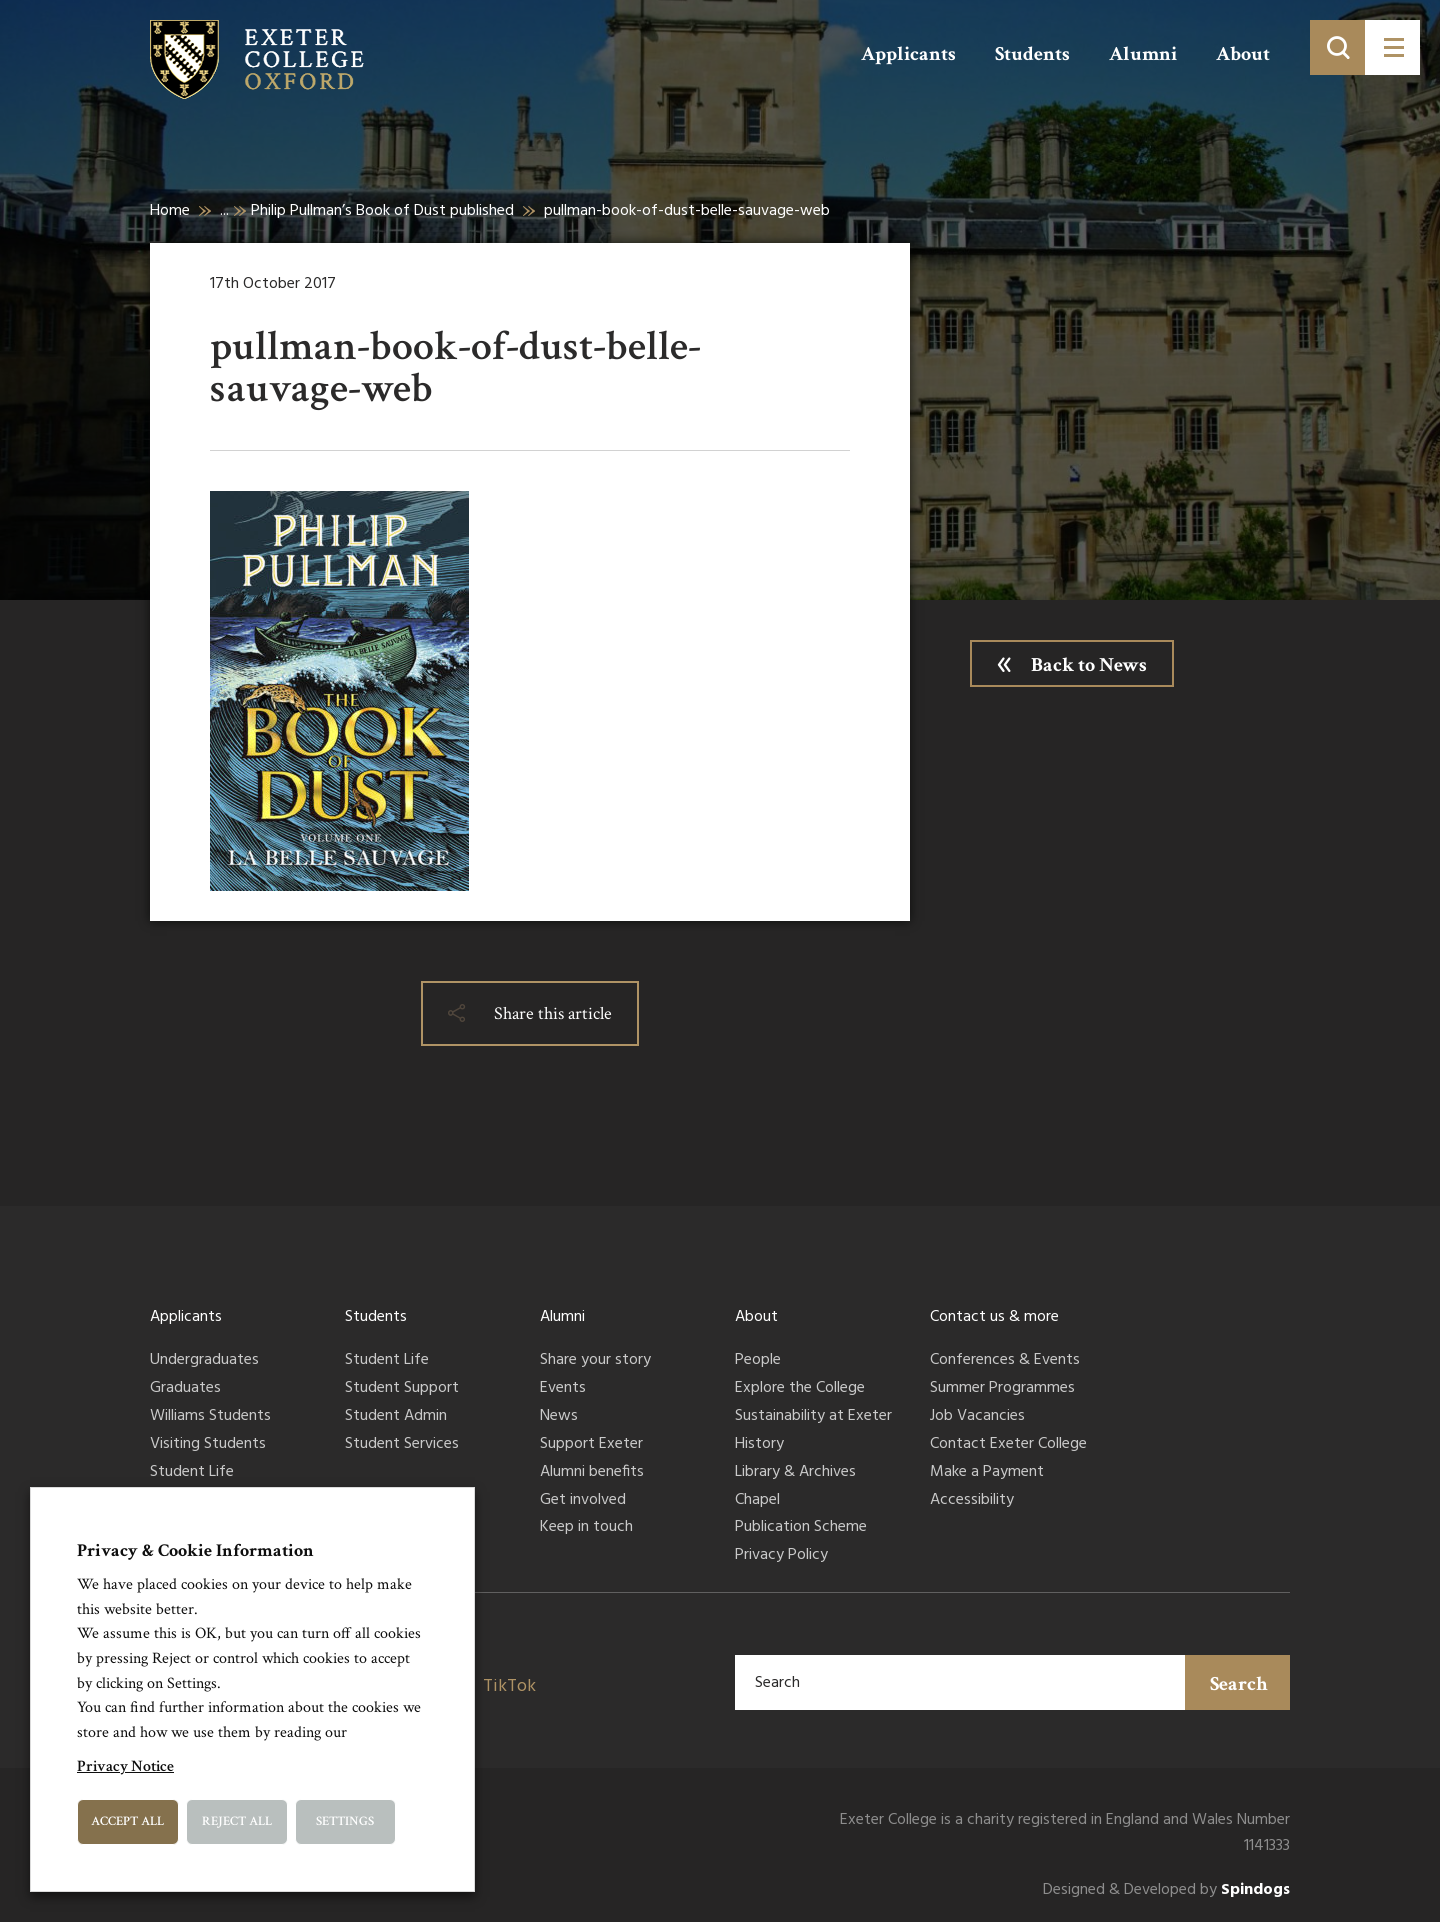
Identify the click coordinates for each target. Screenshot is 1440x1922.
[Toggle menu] (1392, 47)
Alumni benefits (592, 1473)
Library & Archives (795, 1473)
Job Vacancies (977, 1417)
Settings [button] (345, 1821)
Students (1032, 54)
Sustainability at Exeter (813, 1417)
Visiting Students (208, 1445)
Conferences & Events (1005, 1361)
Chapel (757, 1501)
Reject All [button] (237, 1821)
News (559, 1417)
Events (563, 1389)
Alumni (1143, 54)
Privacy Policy (781, 1556)
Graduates (185, 1389)
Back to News (1089, 665)
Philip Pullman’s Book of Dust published (382, 211)
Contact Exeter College (1008, 1445)
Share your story (595, 1361)
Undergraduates (204, 1361)
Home (170, 211)
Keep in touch (586, 1528)
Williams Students (210, 1417)
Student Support (402, 1389)
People (758, 1361)
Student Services (402, 1445)
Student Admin (396, 1417)
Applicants (908, 54)
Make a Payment (987, 1473)
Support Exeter (591, 1445)
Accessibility (972, 1501)
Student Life (192, 1473)
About (1243, 54)
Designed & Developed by (1166, 1890)
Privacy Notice (125, 1766)
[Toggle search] (1337, 47)
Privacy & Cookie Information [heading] (195, 1550)
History (759, 1445)
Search (1239, 1684)
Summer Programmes (1002, 1389)
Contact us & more (994, 1317)
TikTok (509, 1686)
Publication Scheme (801, 1528)
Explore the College (800, 1389)
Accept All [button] (127, 1821)
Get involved (583, 1501)
